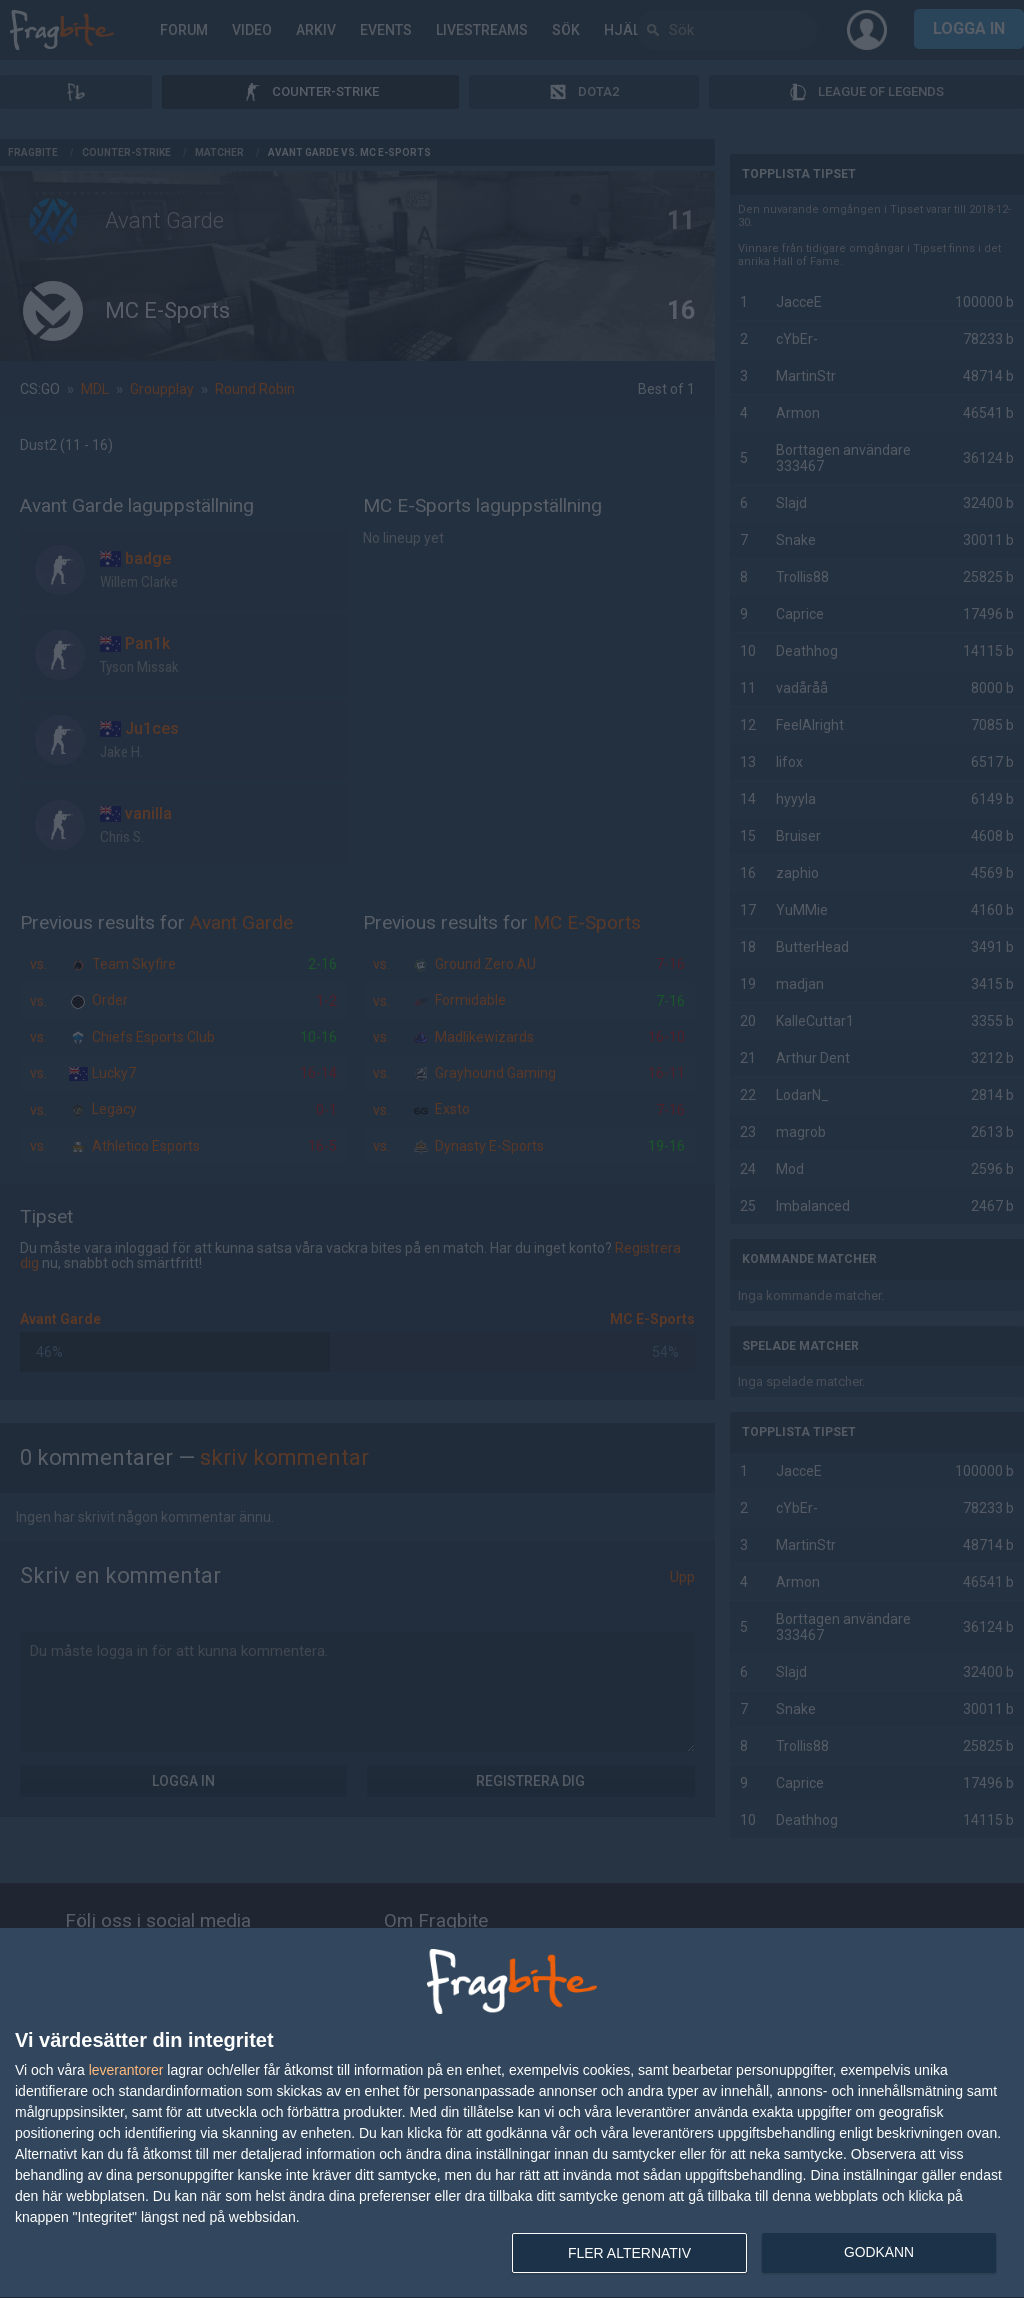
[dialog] (512, 2113)
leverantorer (126, 2070)
